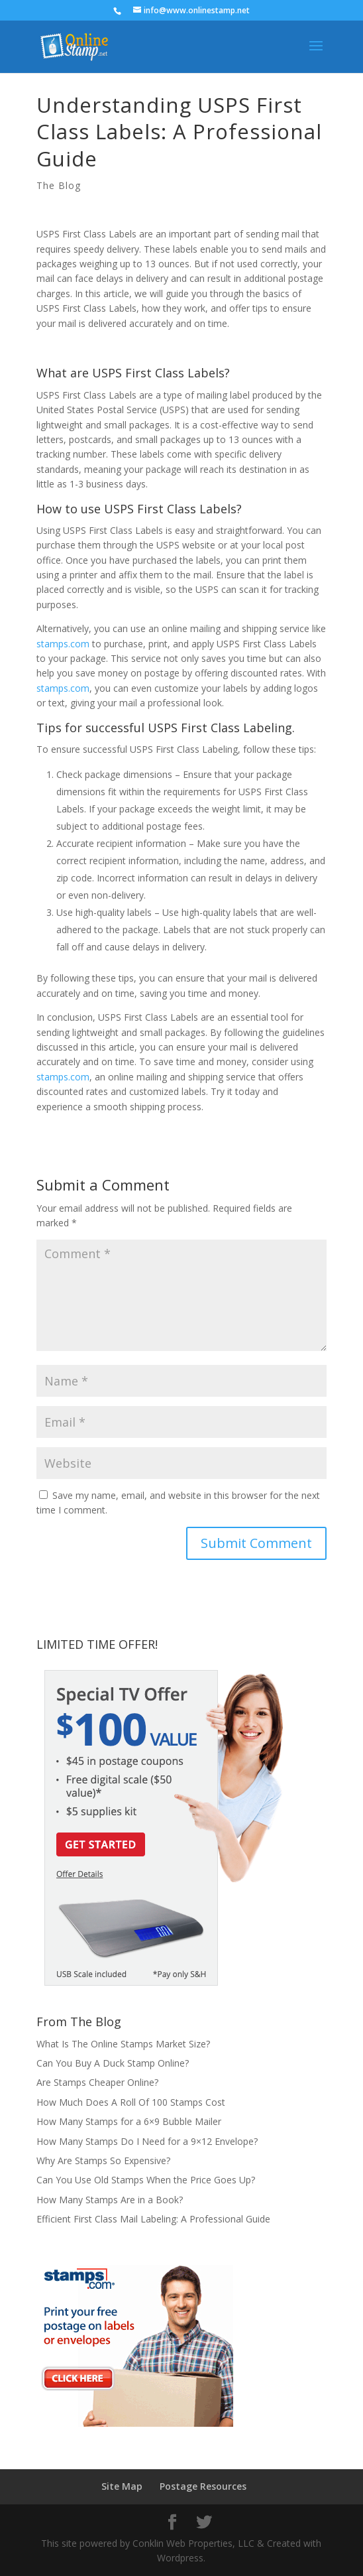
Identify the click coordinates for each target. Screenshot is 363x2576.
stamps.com (62, 643)
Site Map (121, 2486)
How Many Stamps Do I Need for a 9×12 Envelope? (147, 2141)
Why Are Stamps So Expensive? (103, 2160)
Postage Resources (203, 2486)
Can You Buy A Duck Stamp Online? (112, 2063)
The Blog (58, 185)
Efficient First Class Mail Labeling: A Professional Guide (153, 2219)
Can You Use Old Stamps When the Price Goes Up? (145, 2179)
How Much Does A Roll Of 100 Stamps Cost (130, 2102)
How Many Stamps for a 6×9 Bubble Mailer (128, 2121)
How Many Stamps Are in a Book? (109, 2199)
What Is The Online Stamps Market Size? (123, 2043)
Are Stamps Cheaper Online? (97, 2082)
